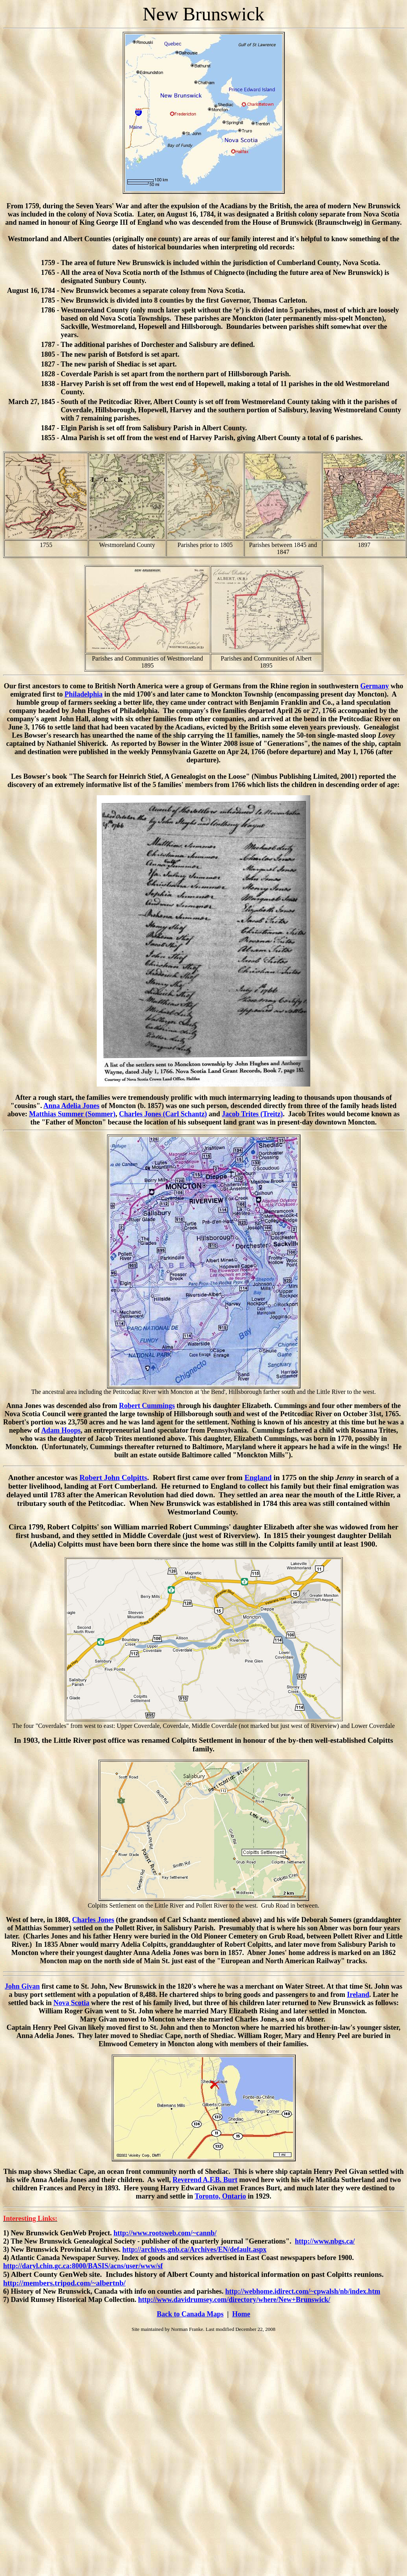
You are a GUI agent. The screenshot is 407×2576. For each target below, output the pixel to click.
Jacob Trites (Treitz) (252, 1114)
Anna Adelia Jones (71, 1106)
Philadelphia (84, 694)
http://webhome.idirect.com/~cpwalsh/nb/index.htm (302, 2291)
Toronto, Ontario (220, 2196)
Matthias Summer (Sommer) (72, 1114)
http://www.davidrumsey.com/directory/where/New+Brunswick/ (234, 2299)
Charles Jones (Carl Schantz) (163, 1114)
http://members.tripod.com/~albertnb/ (64, 2283)
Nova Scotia (72, 2003)
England (257, 1477)
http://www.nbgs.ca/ (325, 2241)
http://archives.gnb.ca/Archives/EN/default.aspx (194, 2249)
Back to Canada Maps (190, 2314)
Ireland (358, 1994)
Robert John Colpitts (113, 1477)
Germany (374, 686)
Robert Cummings (147, 1406)
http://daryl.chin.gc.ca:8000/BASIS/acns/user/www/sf (83, 2266)
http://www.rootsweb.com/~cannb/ (165, 2233)
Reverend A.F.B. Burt (205, 2180)
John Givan (22, 1986)
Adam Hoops (61, 1430)
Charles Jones (93, 1920)
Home (241, 2314)
